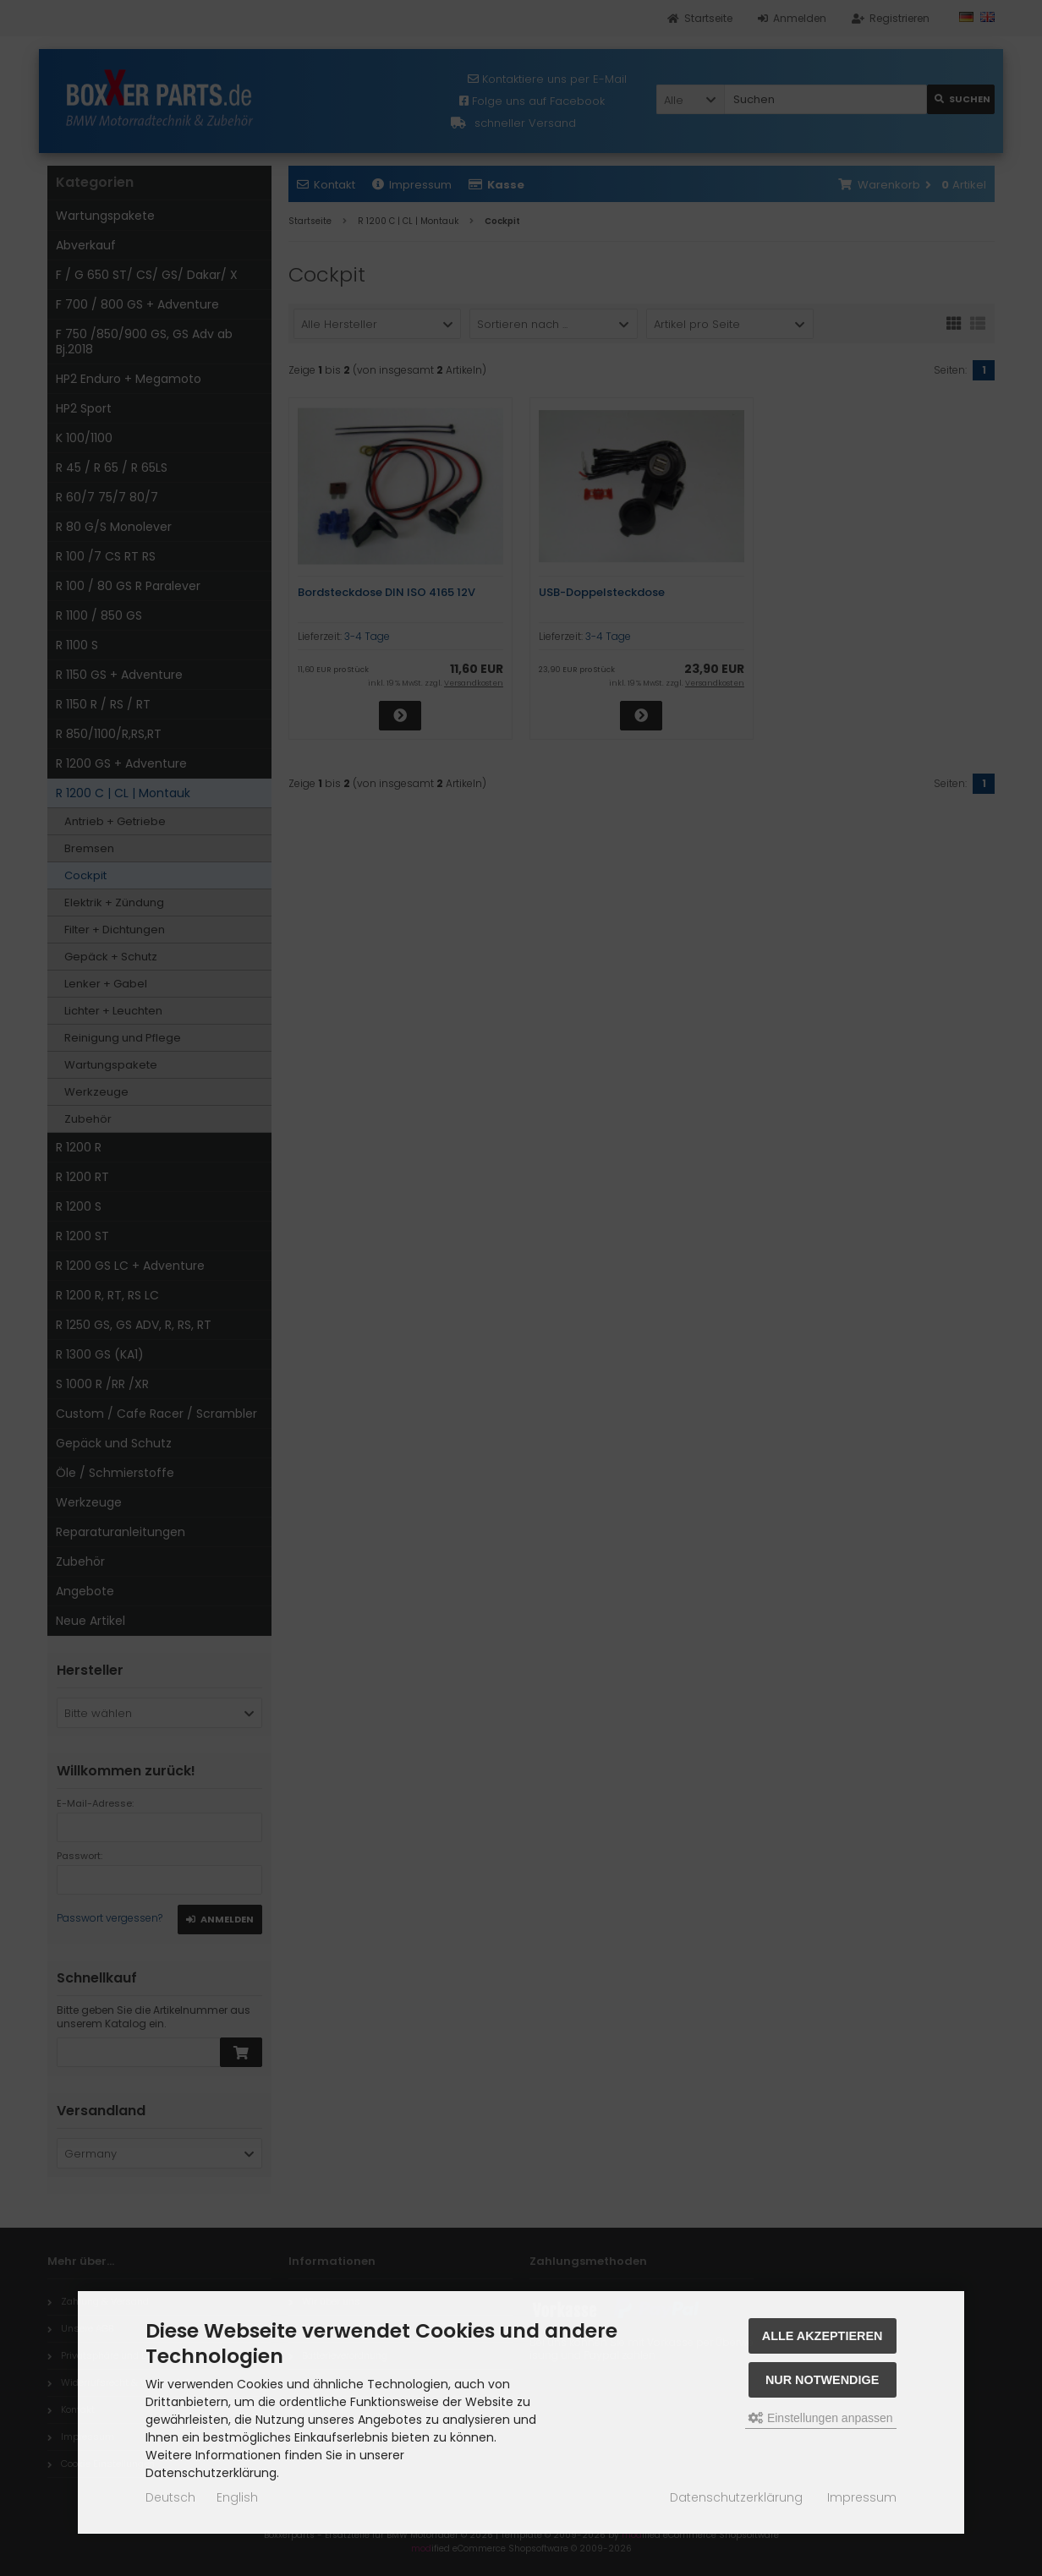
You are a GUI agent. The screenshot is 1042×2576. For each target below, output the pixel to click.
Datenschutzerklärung (736, 2497)
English (237, 2497)
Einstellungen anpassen (821, 2418)
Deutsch (170, 2497)
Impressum (862, 2497)
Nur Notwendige (822, 2380)
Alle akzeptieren (822, 2336)
